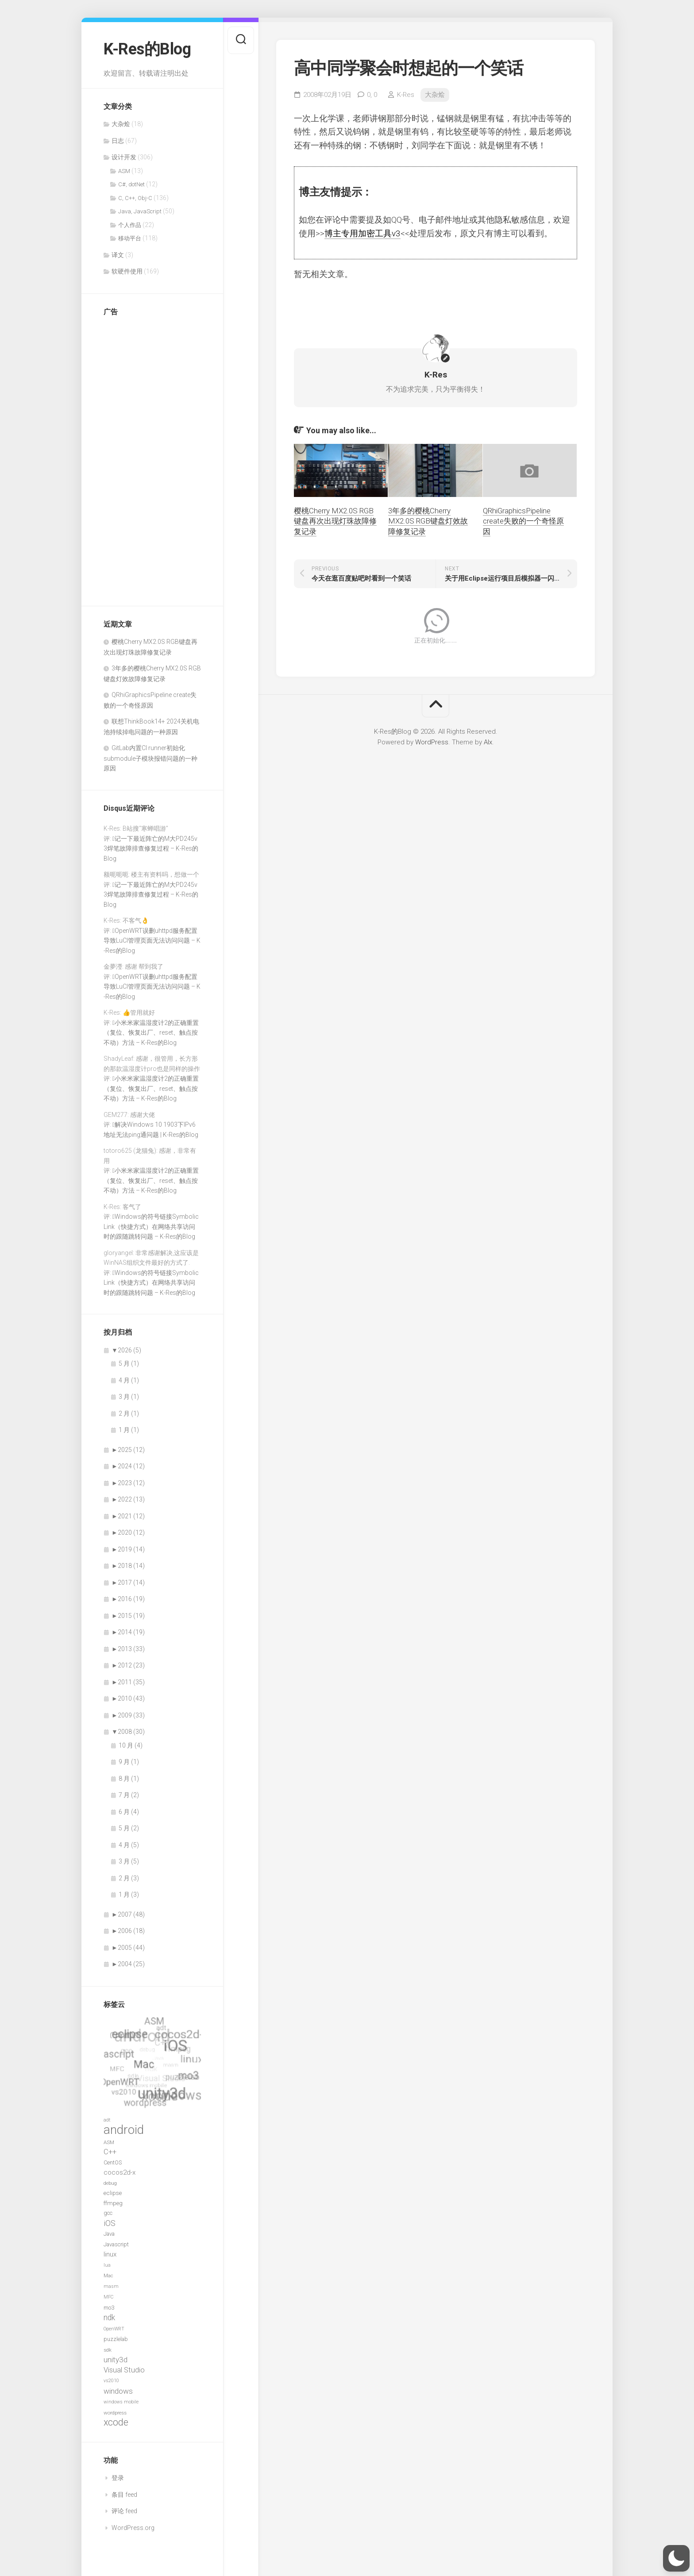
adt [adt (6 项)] (107, 2120)
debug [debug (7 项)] (110, 2183)
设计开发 (124, 157)
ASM (124, 171)
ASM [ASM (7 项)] (109, 2142)
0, (372, 95)
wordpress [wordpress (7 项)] (115, 2413)
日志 (118, 140)
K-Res (405, 95)
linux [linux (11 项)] (110, 2254)
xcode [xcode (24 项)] (116, 2422)
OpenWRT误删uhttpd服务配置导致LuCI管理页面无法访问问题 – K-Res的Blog (152, 940)
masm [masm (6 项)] (111, 2286)
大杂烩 (121, 123)
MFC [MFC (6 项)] (108, 2297)
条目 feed (124, 2494)
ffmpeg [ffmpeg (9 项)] (113, 2202)
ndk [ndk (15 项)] (109, 2317)
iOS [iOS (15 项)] (110, 2223)
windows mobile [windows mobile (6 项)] (121, 2402)
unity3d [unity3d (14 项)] (115, 2359)
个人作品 (129, 225)
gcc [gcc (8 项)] (108, 2213)
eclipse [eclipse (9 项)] (113, 2192)
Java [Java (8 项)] (109, 2233)
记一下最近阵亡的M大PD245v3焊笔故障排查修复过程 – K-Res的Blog (151, 848)
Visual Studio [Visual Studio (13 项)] (124, 2370)
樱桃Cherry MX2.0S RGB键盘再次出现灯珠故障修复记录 (335, 521)
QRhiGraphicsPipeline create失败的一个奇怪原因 (523, 521)
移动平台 (129, 238)
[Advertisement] (139, 456)
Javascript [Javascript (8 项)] (116, 2244)
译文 (118, 254)
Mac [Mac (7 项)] (108, 2275)
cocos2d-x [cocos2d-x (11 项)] (119, 2172)
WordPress (431, 742)
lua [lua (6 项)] (107, 2265)
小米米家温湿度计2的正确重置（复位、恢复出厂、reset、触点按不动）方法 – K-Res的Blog (151, 1032)
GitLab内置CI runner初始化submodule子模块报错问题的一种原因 (150, 758)
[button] (676, 2558)
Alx (488, 742)
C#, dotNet (131, 184)
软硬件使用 (127, 271)
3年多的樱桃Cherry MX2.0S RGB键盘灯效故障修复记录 (428, 521)
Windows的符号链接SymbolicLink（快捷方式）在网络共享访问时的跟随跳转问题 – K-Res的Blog (151, 1226)
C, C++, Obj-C (135, 198)
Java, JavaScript (140, 211)
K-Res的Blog (147, 49)
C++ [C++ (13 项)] (110, 2152)
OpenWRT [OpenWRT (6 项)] (114, 2329)
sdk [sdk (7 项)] (108, 2350)
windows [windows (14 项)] (118, 2391)
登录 (118, 2477)
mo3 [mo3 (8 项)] (109, 2307)
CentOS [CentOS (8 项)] (113, 2162)
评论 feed (124, 2510)
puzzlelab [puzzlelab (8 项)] (116, 2339)
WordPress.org (133, 2527)
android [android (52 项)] (124, 2129)
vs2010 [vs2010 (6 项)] (111, 2380)
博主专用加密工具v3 (362, 233)
